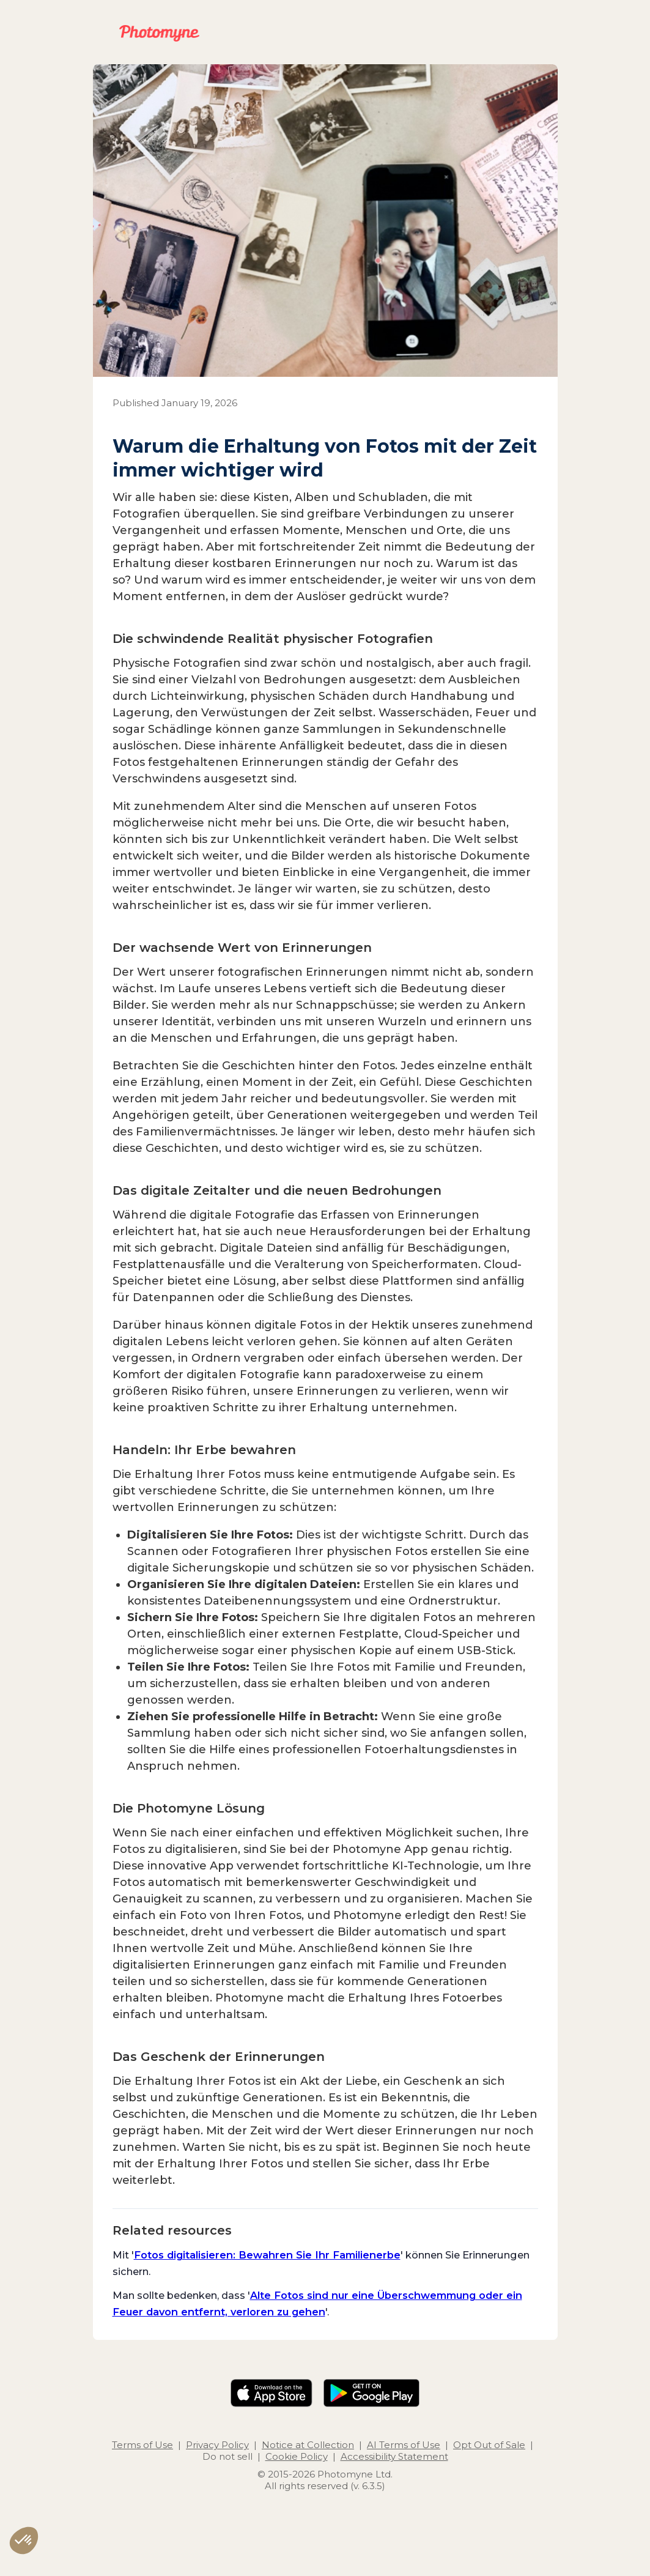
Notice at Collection (308, 2445)
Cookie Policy (296, 2456)
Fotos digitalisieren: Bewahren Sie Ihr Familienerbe (267, 2255)
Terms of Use (142, 2445)
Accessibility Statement (394, 2456)
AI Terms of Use (403, 2445)
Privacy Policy (217, 2445)
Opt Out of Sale (489, 2445)
